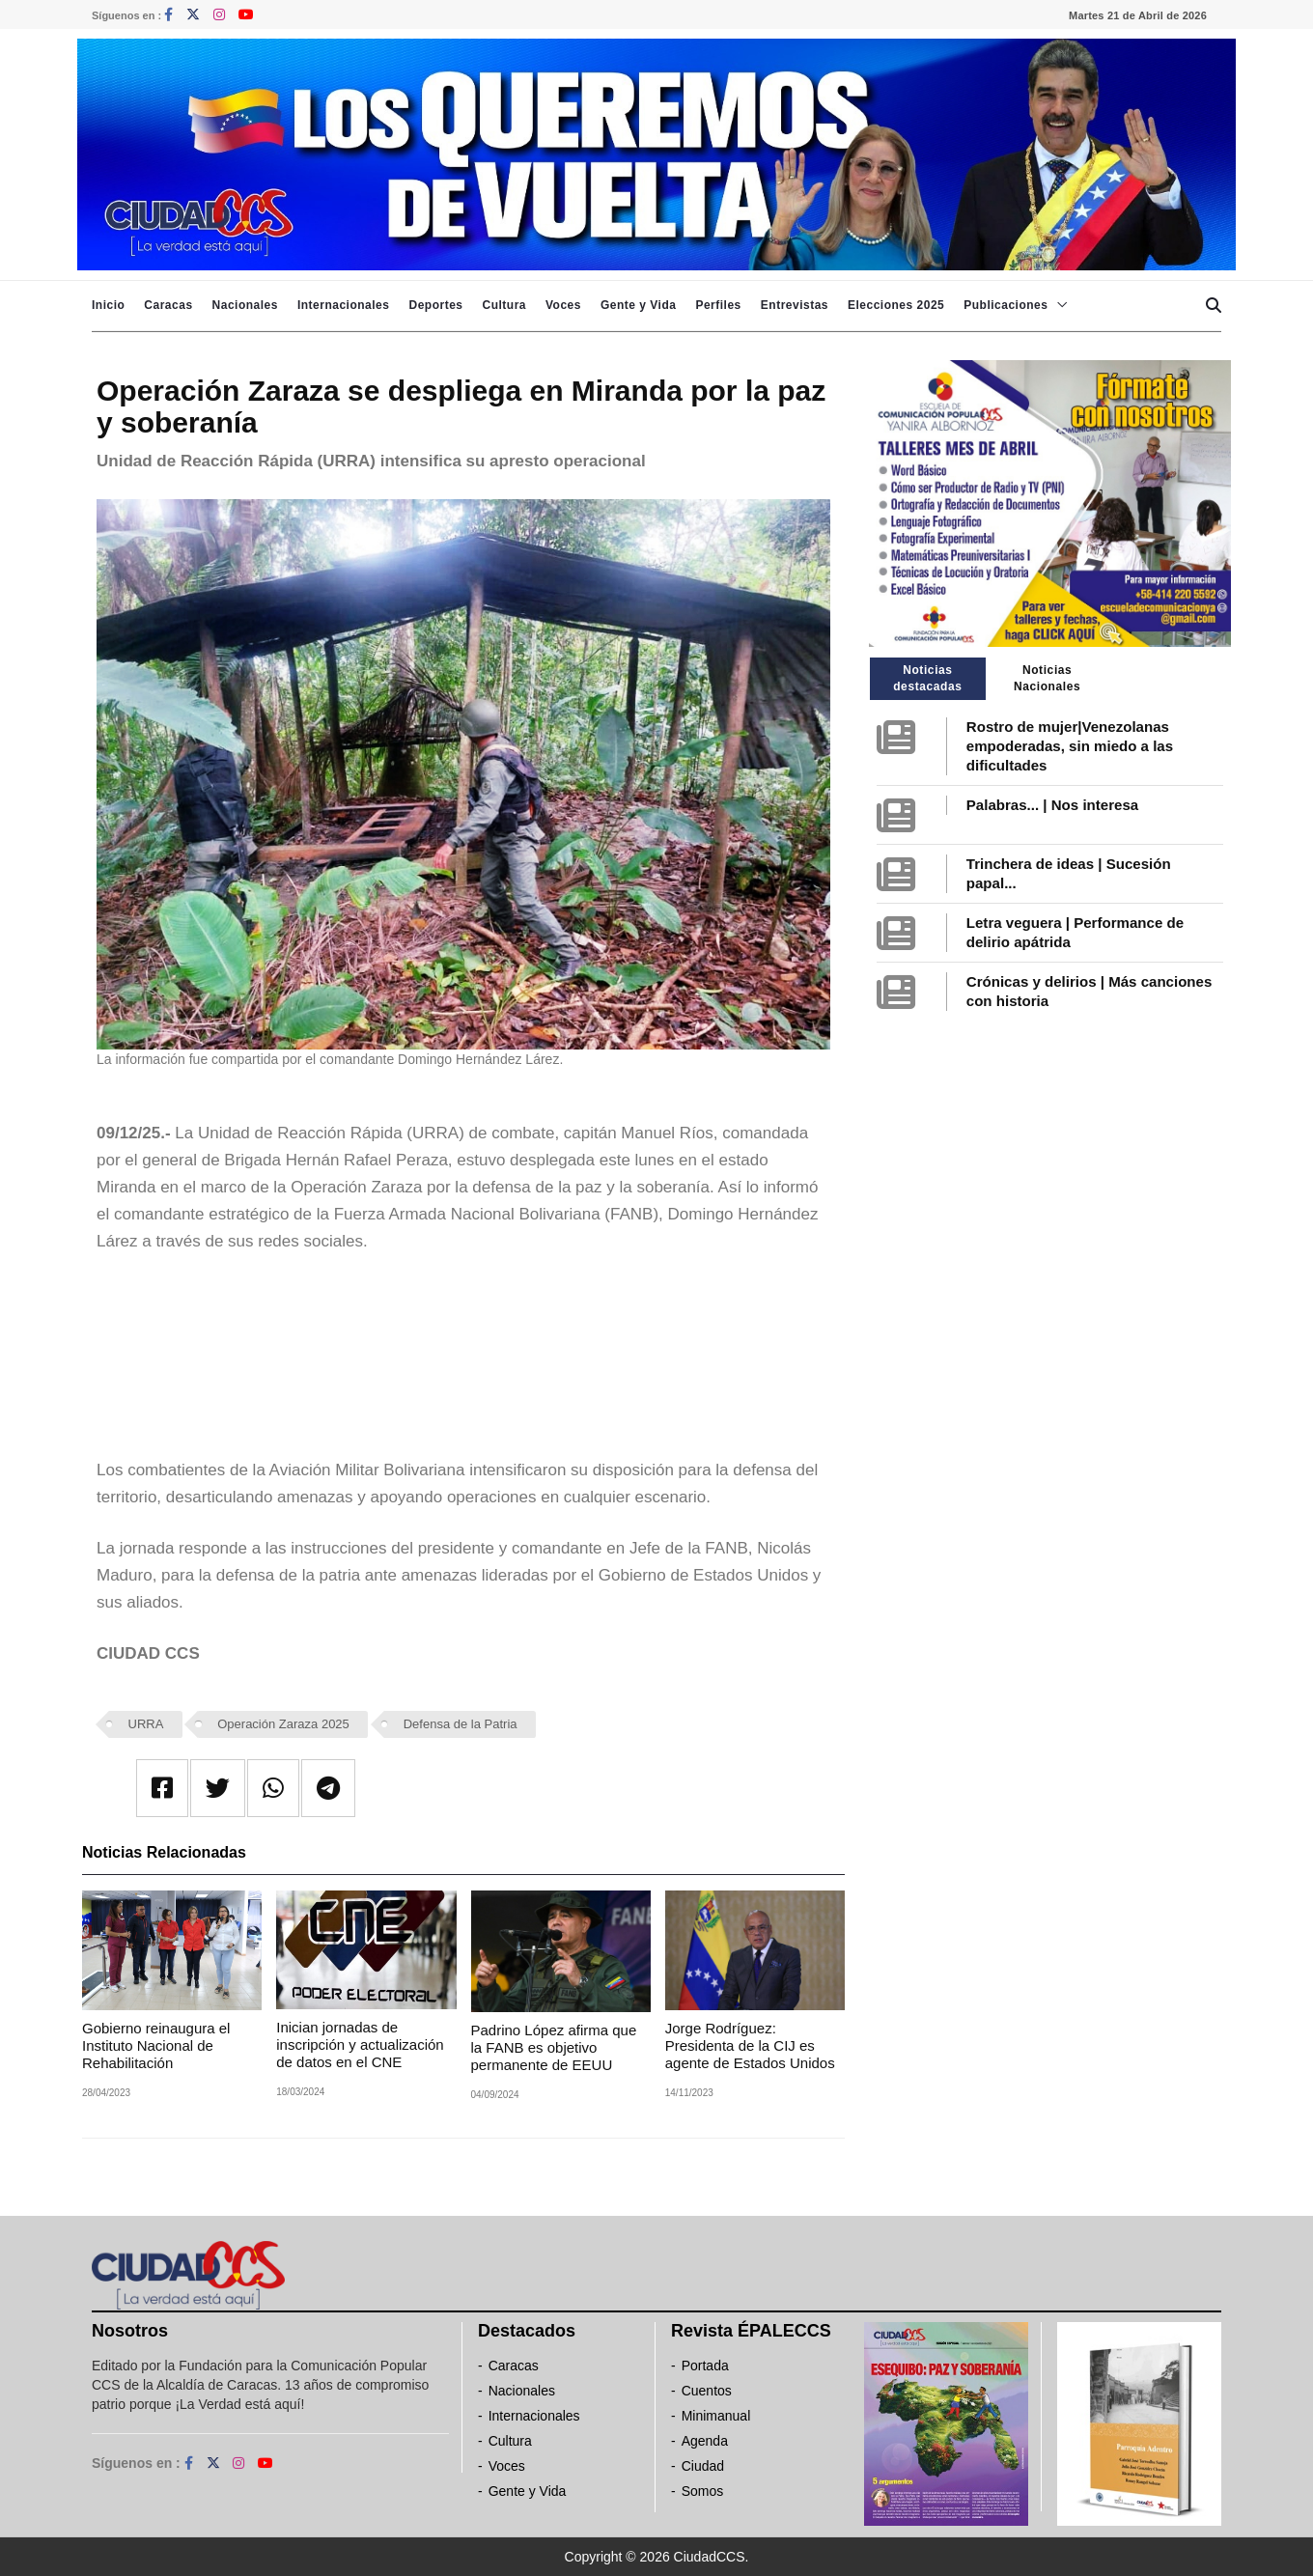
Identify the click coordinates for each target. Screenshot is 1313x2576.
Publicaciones (1006, 305)
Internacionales (343, 305)
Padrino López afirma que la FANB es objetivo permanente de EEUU (554, 2047)
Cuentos (707, 2390)
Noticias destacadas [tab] (927, 678)
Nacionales (245, 305)
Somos (703, 2491)
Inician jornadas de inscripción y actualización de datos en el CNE (359, 2044)
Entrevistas (794, 305)
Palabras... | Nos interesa (1052, 805)
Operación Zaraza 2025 (283, 1724)
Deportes (435, 305)
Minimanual (716, 2415)
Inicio (108, 305)
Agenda (705, 2441)
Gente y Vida (638, 305)
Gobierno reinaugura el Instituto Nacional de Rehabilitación (156, 2045)
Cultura (504, 305)
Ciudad (703, 2466)
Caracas (168, 305)
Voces (563, 305)
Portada (705, 2365)
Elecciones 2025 (896, 305)
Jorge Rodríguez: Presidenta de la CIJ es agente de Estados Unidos (750, 2045)
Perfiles (717, 305)
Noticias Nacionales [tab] (1047, 678)
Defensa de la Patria (460, 1724)
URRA (146, 1724)
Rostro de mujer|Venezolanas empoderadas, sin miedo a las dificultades (1069, 745)
